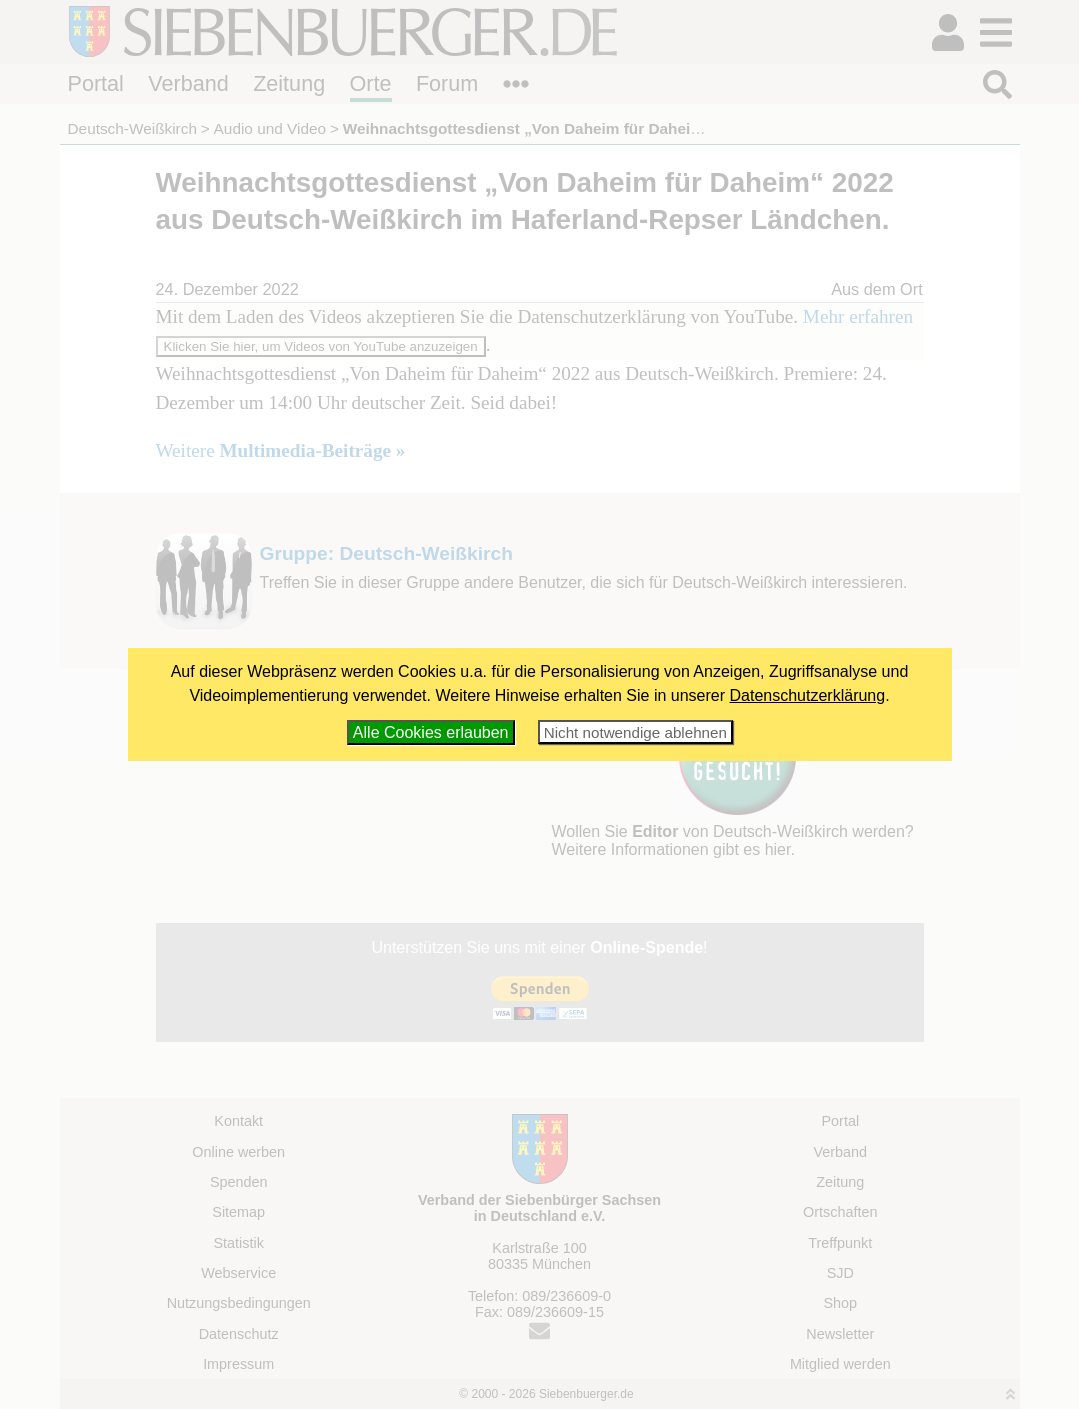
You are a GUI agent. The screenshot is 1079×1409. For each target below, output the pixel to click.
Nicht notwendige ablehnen (635, 732)
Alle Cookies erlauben (431, 732)
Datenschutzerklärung (808, 695)
